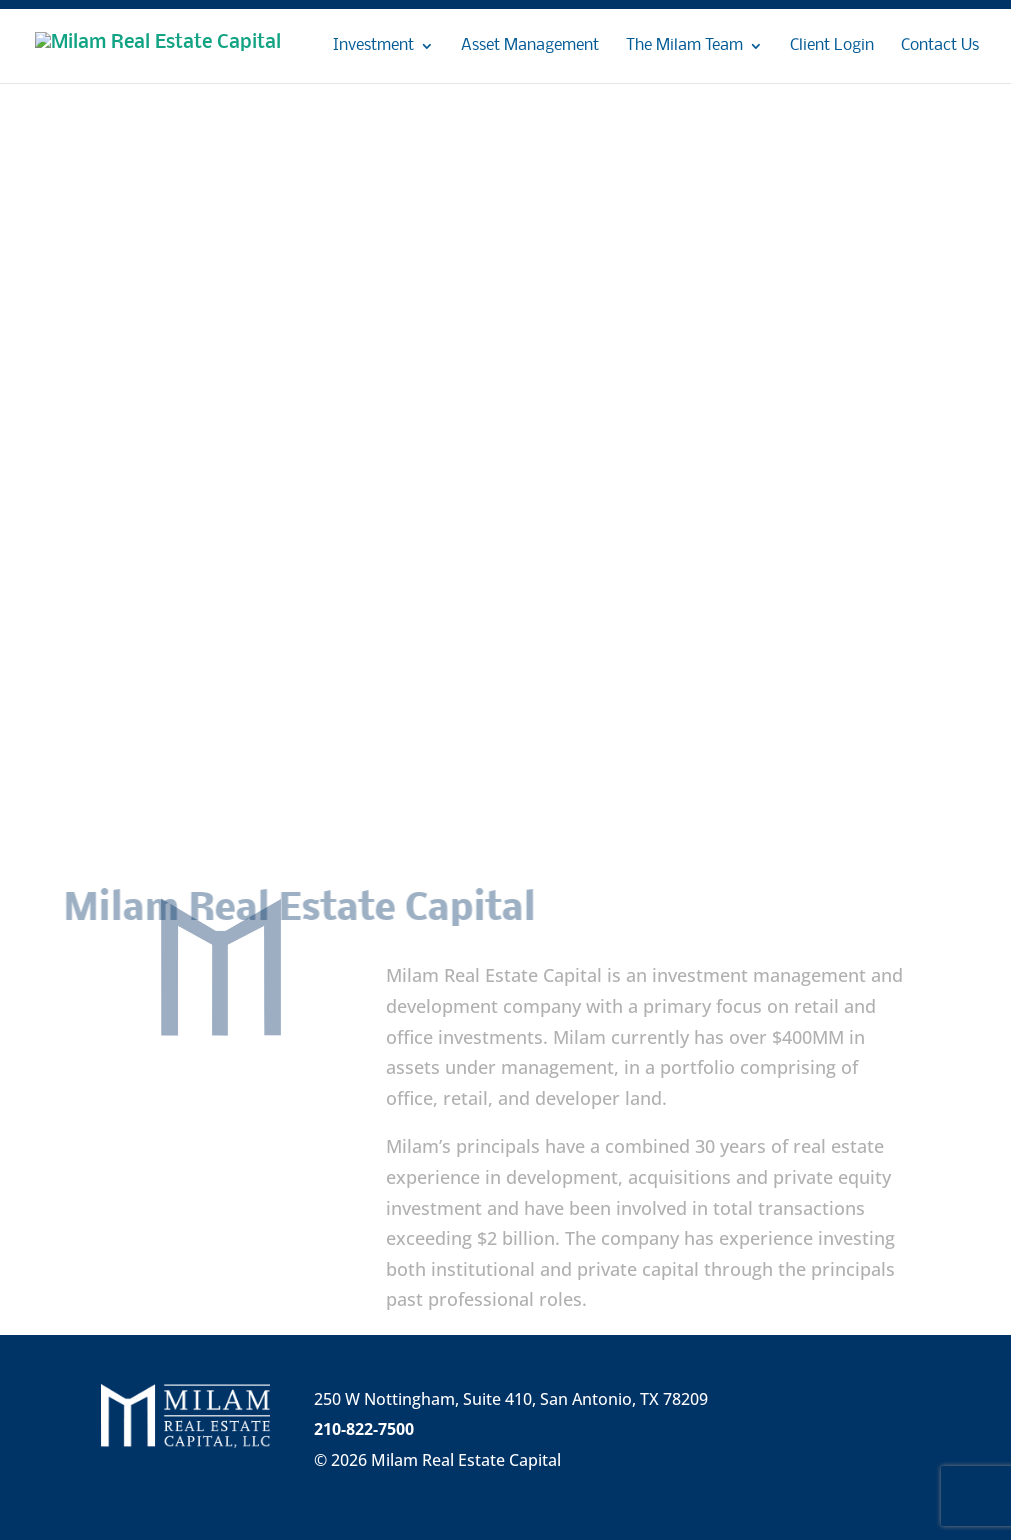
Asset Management (530, 46)
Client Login (832, 46)
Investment (373, 46)
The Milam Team (684, 46)
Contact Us (940, 46)
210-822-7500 (364, 1429)
